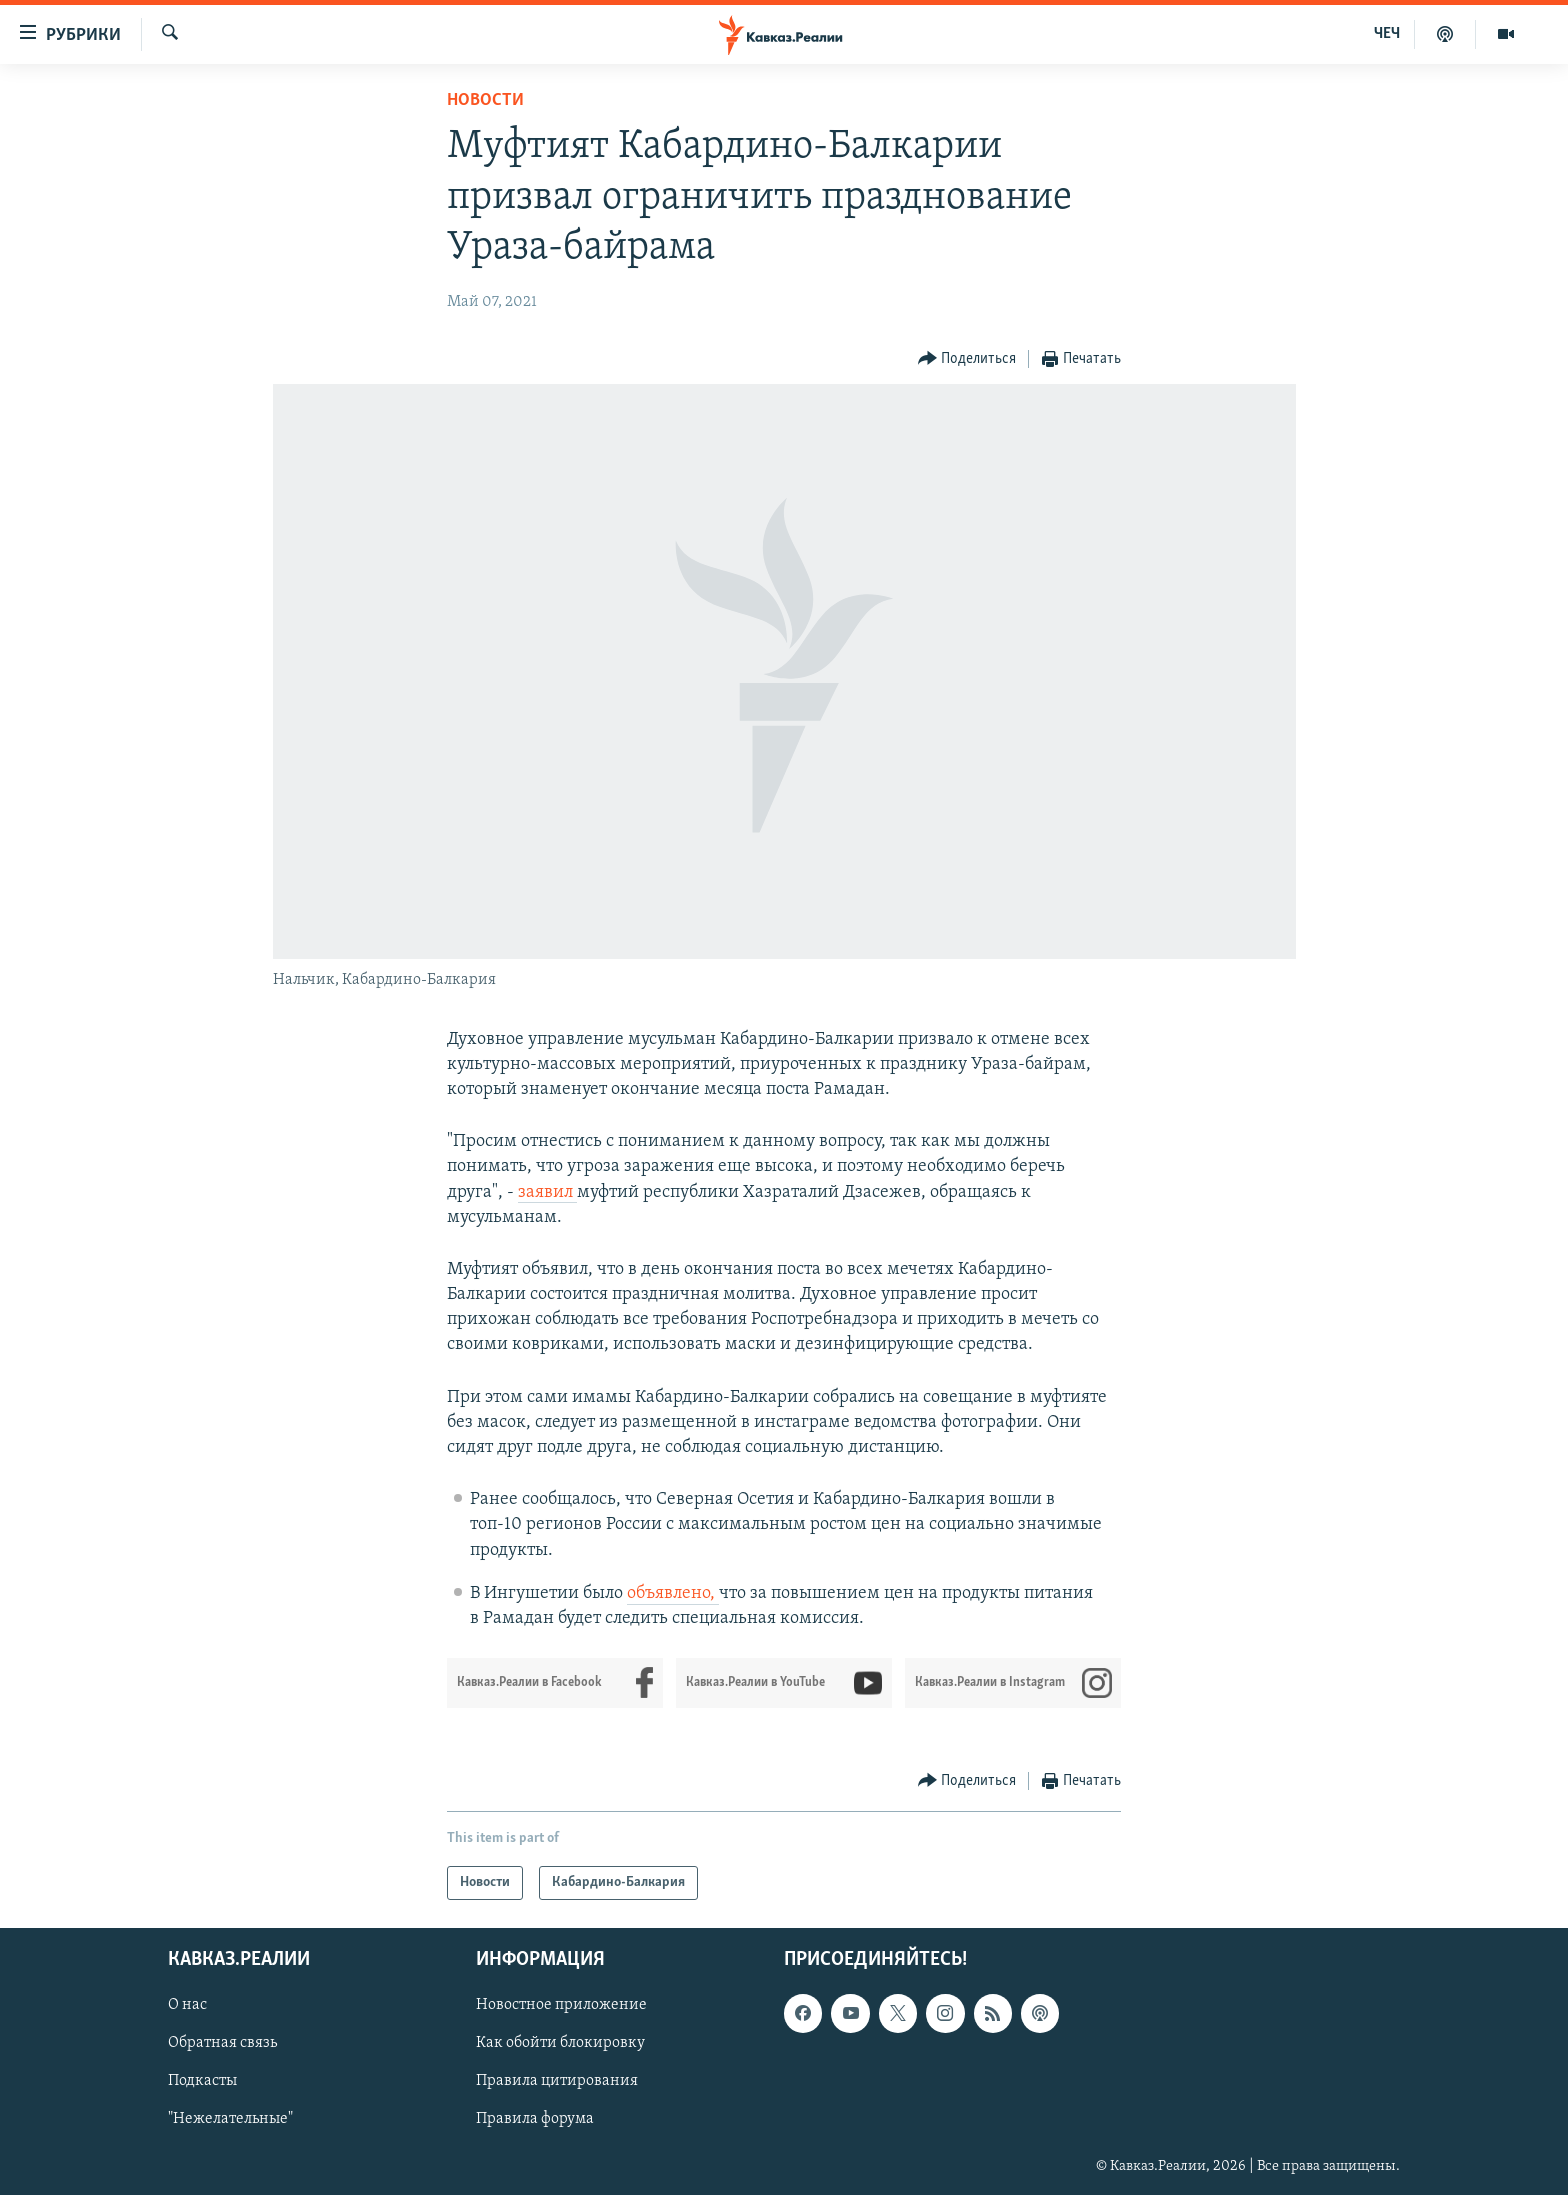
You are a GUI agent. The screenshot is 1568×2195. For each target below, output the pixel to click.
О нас (187, 2006)
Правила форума (535, 2120)
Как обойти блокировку (560, 2044)
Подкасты (202, 2082)
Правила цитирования (557, 2082)
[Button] (967, 359)
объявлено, (673, 1593)
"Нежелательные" (230, 2120)
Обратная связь (222, 2044)
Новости (485, 100)
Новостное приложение (561, 2006)
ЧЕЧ (1387, 34)
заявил (547, 1192)
